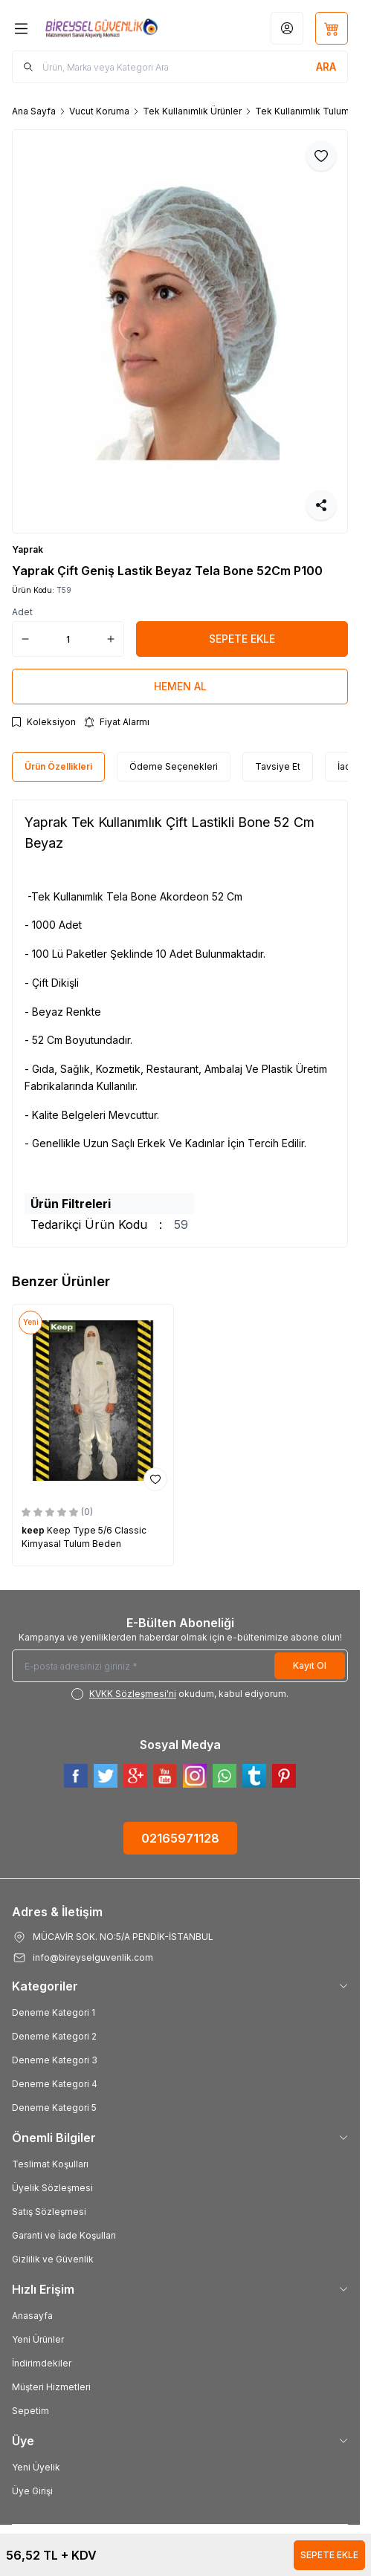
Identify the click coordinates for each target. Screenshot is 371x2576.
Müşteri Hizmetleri (51, 2386)
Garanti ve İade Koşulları (64, 2235)
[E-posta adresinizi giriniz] (180, 1665)
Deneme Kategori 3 (54, 2060)
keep (34, 1530)
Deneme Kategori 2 (54, 2036)
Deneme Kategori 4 (54, 2083)
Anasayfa (32, 2315)
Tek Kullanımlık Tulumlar (307, 111)
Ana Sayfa (34, 111)
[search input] (180, 67)
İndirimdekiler (41, 2363)
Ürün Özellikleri (58, 766)
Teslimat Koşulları (50, 2164)
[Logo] (101, 28)
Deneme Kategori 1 (53, 2012)
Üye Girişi (32, 2490)
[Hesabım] (287, 28)
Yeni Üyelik (36, 2467)
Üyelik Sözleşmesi (52, 2187)
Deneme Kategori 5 (54, 2107)
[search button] (326, 67)
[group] (180, 331)
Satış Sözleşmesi (49, 2211)
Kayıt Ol (309, 1665)
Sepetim (30, 2410)
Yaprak (27, 549)
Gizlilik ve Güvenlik (53, 2259)
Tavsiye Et (277, 766)
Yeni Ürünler (38, 2339)
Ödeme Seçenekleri (173, 766)
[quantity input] (68, 639)
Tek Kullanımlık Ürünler (192, 111)
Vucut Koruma (99, 111)
